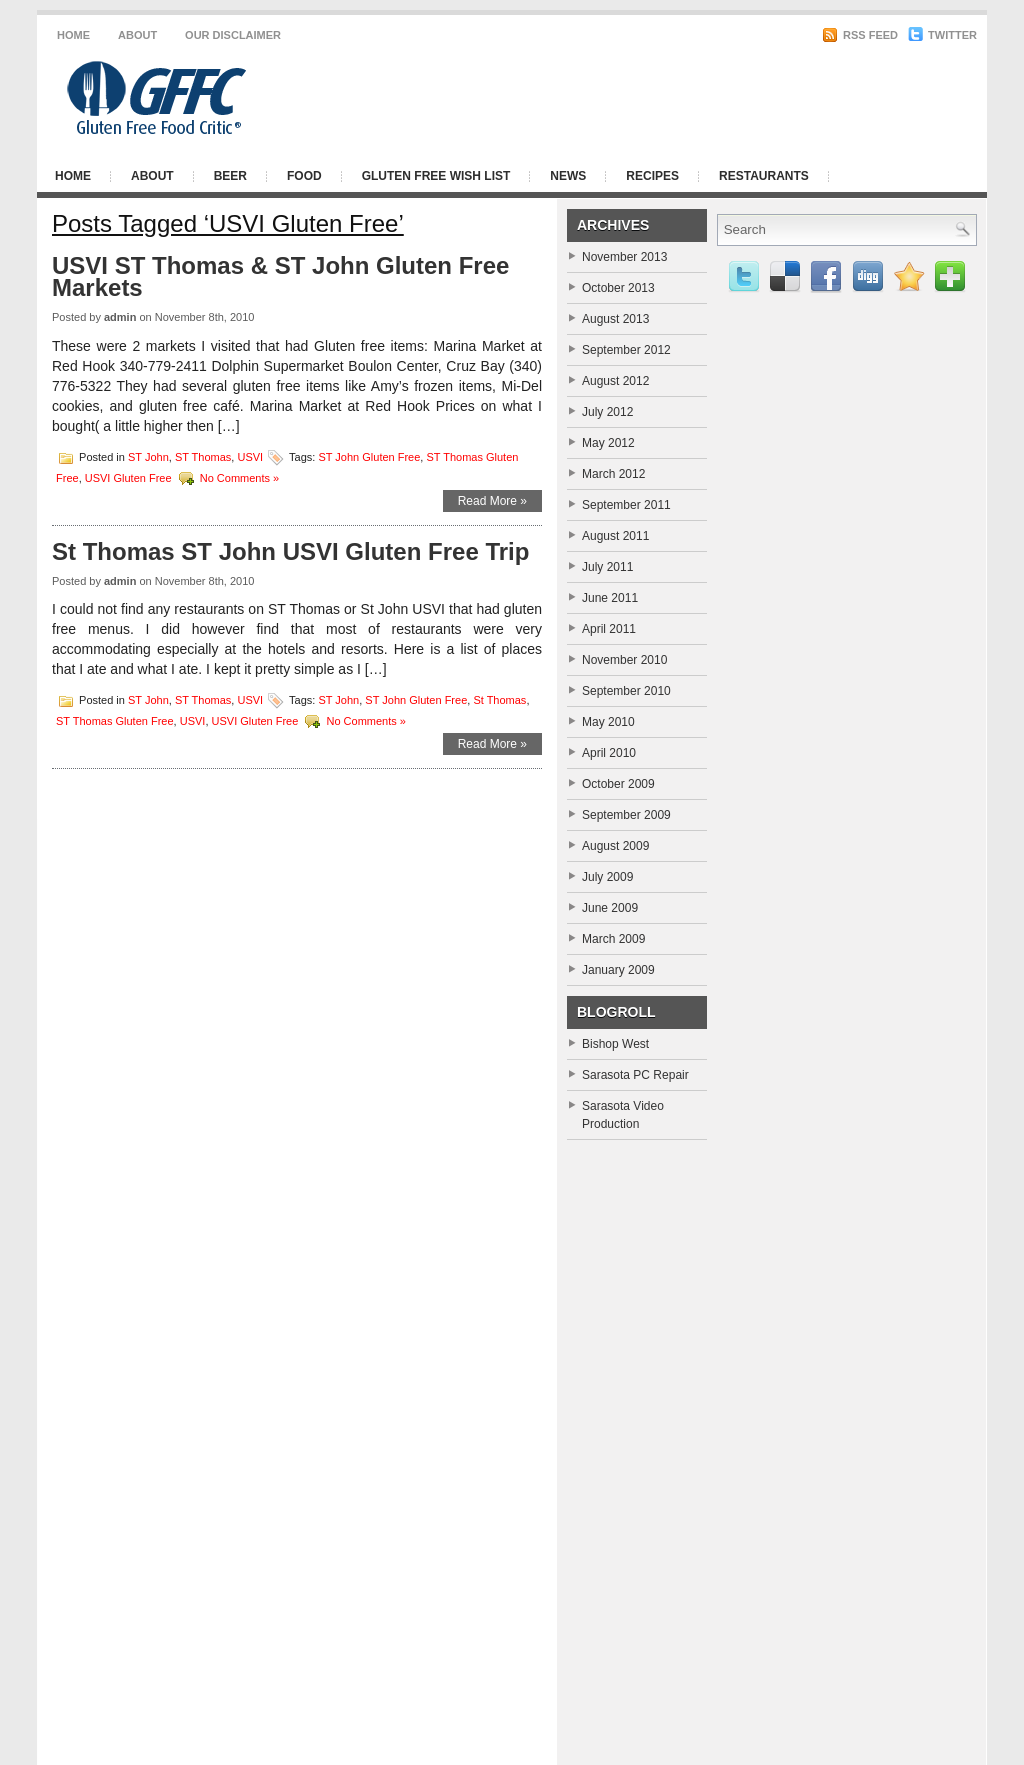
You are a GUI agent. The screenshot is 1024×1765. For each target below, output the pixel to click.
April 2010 (609, 753)
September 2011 (626, 505)
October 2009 (618, 784)
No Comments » (239, 477)
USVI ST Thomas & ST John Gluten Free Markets (280, 276)
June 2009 (610, 908)
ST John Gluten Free (369, 456)
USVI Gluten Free (128, 477)
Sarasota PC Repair (635, 1075)
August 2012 (615, 381)
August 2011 (615, 536)
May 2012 (608, 443)
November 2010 (624, 660)
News (568, 176)
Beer (230, 176)
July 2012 (607, 412)
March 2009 (613, 939)
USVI (250, 456)
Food (304, 176)
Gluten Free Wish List (436, 176)
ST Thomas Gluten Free (115, 721)
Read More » (492, 501)
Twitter (942, 35)
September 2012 (626, 350)
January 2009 (618, 970)
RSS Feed (860, 35)
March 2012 (613, 474)
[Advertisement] (732, 98)
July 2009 (607, 877)
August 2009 (615, 846)
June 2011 (610, 598)
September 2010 (626, 691)
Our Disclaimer (233, 35)
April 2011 (609, 629)
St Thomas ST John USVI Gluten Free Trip (290, 551)
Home (73, 35)
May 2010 (608, 722)
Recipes (652, 176)
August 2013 (615, 319)
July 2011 (607, 567)
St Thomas (499, 700)
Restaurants (764, 176)
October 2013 (618, 288)
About (137, 35)
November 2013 (624, 257)
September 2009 (626, 815)
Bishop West (615, 1044)
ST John (148, 456)
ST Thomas (203, 456)
